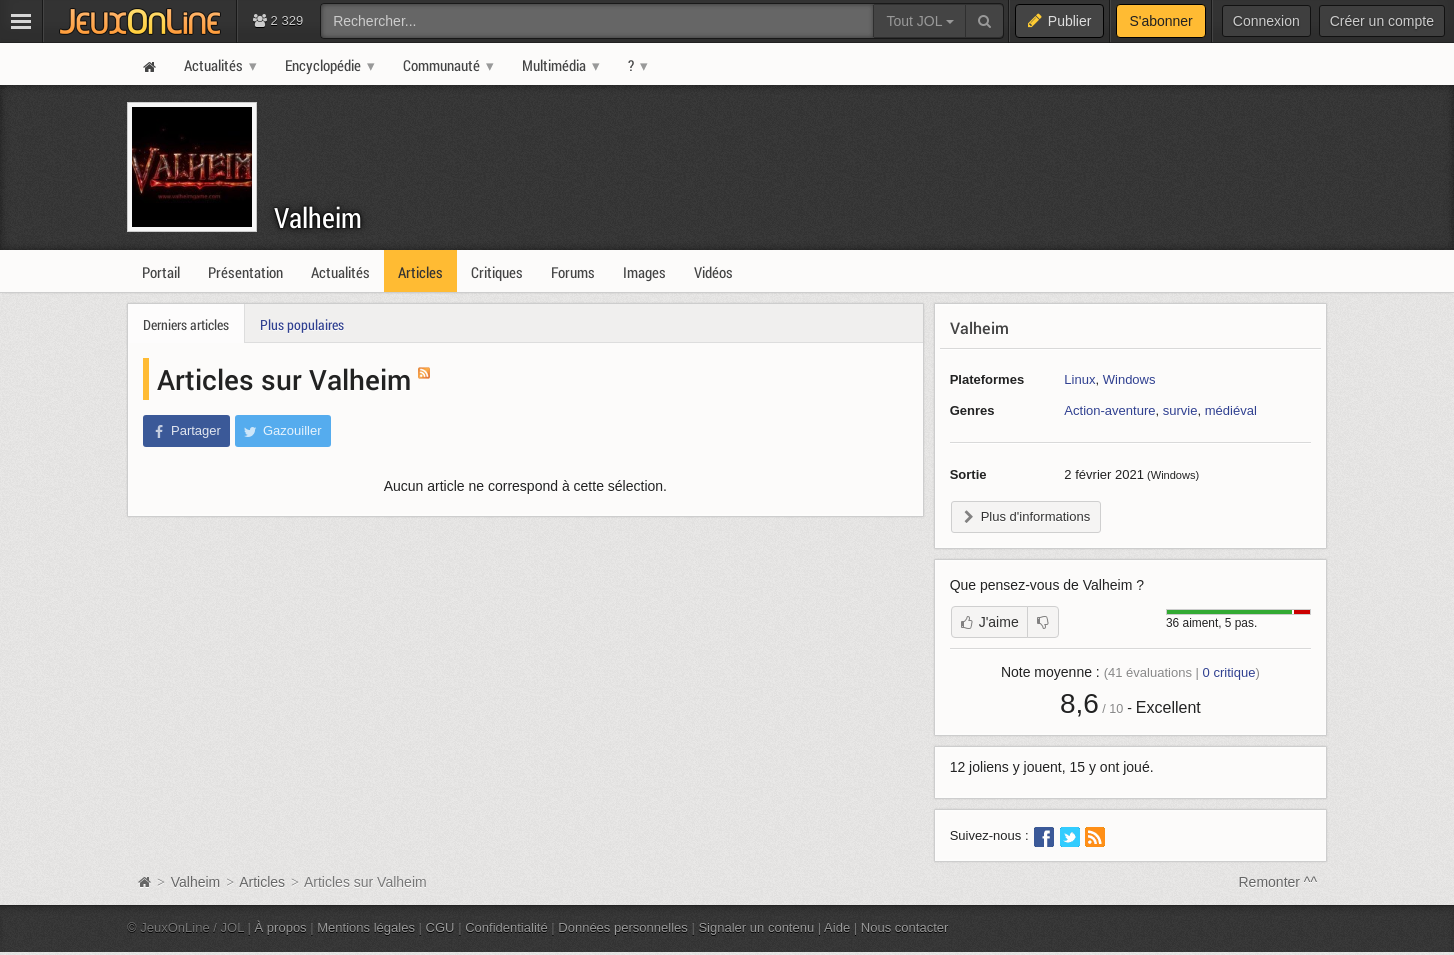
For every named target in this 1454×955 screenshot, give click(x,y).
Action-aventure (1109, 410)
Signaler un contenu (756, 927)
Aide (837, 927)
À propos (281, 927)
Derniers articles (186, 324)
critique (1229, 672)
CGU (440, 927)
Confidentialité (506, 927)
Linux (1079, 379)
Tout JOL (919, 21)
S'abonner (1160, 21)
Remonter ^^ (1278, 882)
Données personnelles (623, 927)
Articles (262, 882)
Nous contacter (905, 927)
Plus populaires (302, 324)
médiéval (1231, 410)
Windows (1129, 379)
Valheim (318, 217)
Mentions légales (366, 927)
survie (1180, 410)
